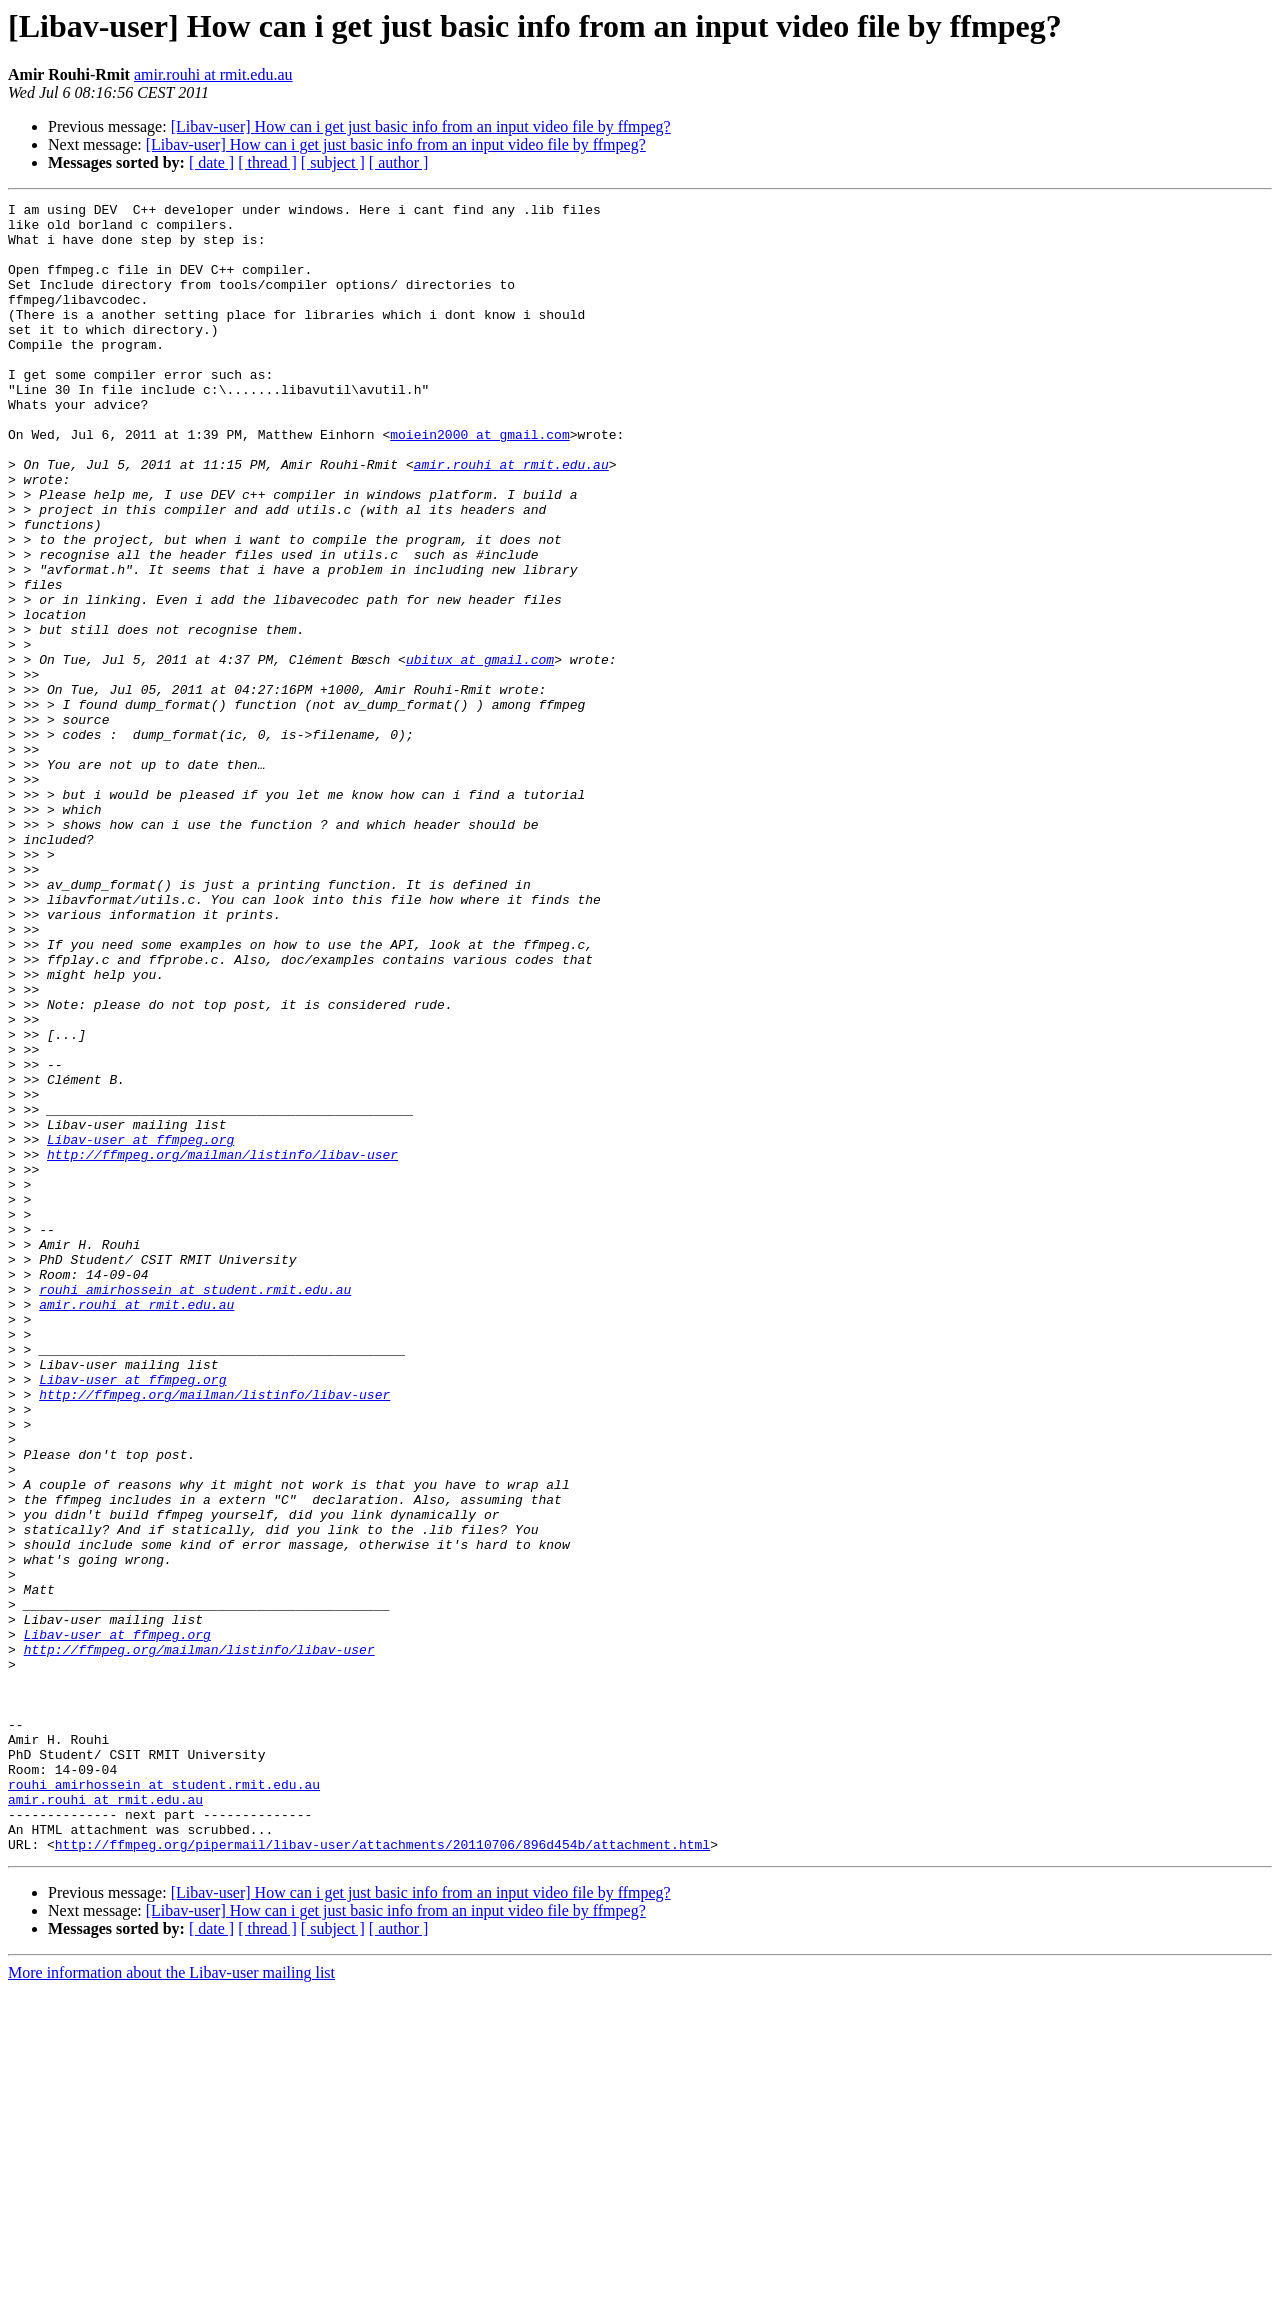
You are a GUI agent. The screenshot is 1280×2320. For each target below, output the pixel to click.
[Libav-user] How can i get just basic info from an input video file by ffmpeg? (421, 126)
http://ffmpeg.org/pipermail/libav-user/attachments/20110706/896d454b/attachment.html (382, 2174)
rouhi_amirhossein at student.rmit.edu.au (195, 1508)
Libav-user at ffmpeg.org (140, 1328)
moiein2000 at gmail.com (479, 482)
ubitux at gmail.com (480, 752)
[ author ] (399, 162)
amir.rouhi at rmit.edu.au (213, 74)
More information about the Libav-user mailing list (171, 2302)
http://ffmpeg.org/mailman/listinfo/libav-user (222, 1346)
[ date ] (211, 162)
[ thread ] (267, 162)
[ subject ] (333, 162)
